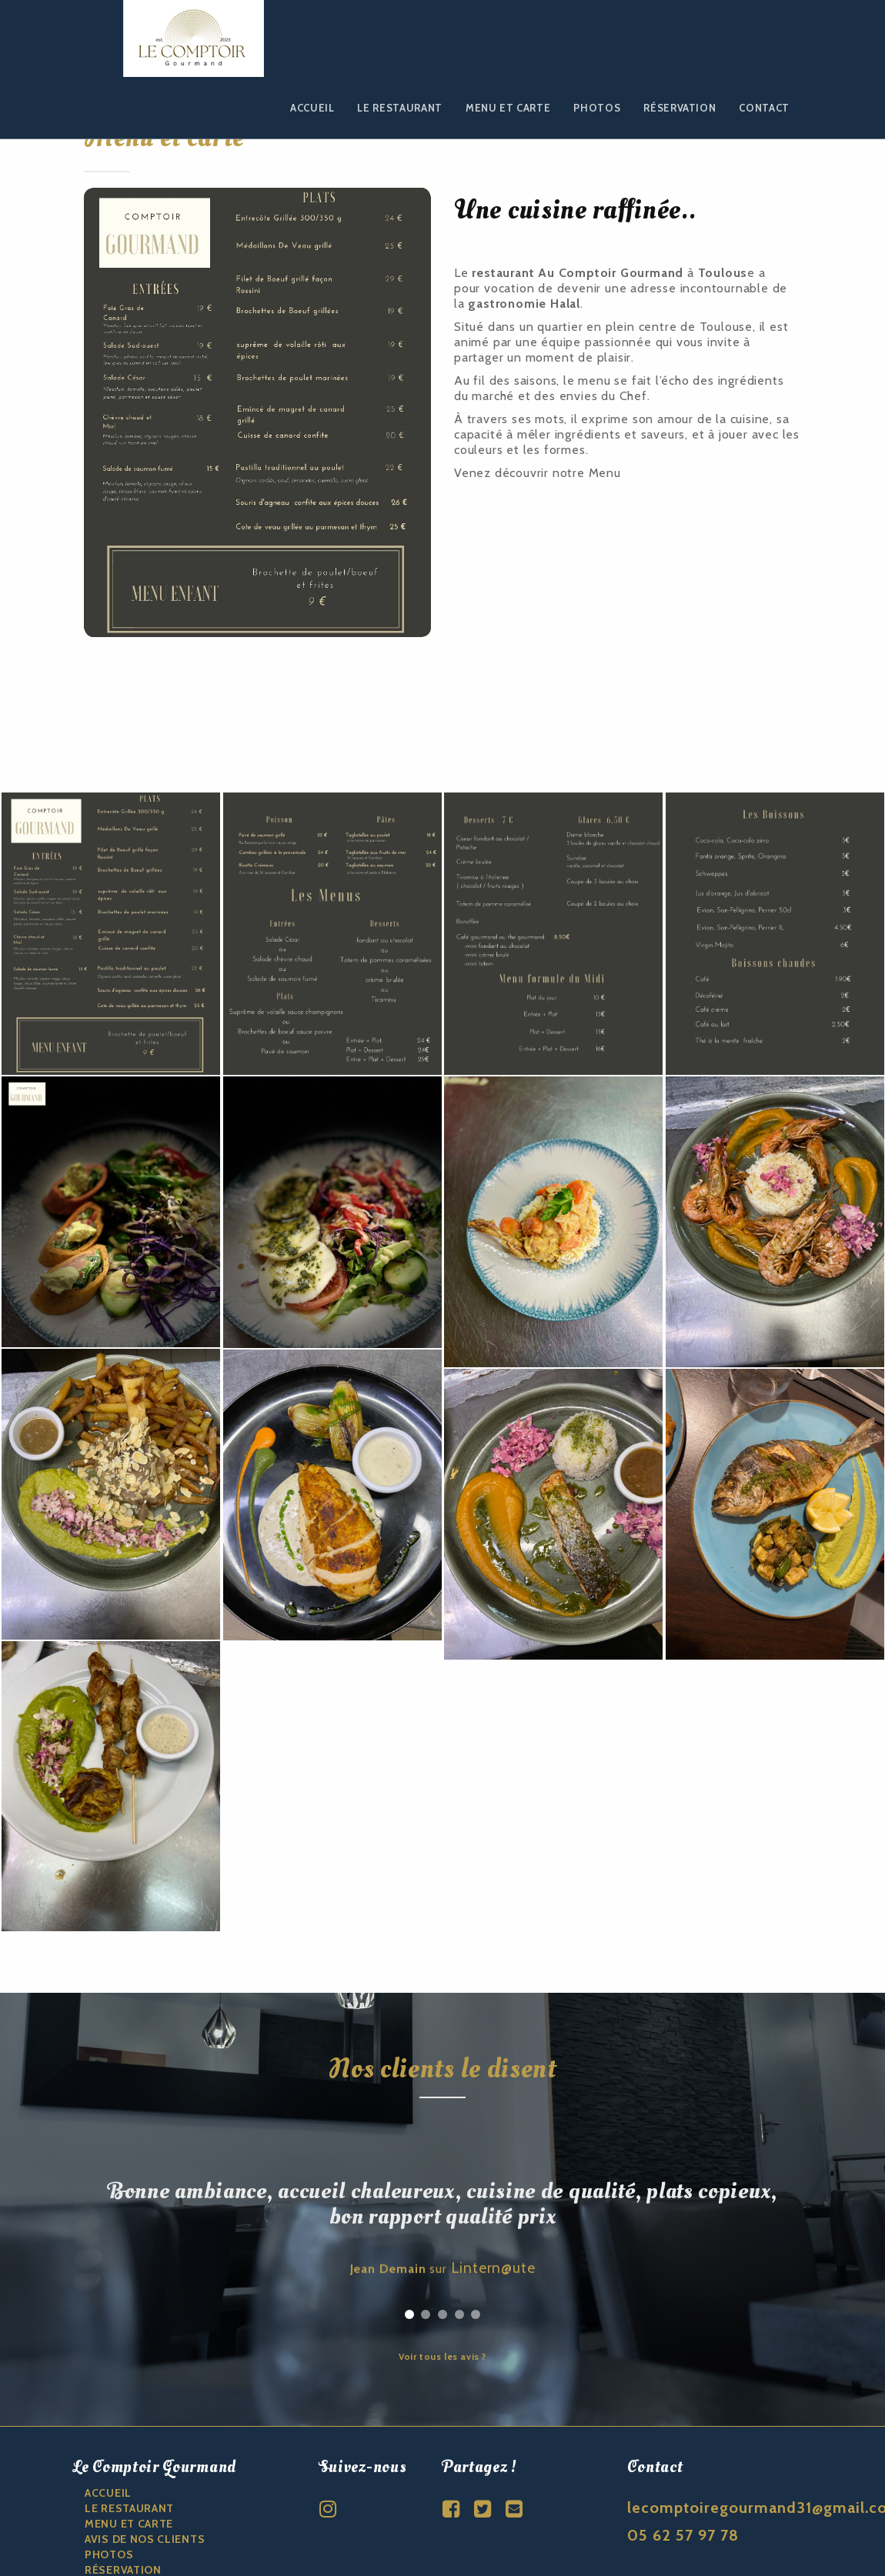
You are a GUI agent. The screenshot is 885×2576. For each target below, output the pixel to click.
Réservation (679, 108)
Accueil (312, 108)
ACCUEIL (108, 2400)
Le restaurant (399, 108)
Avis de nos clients (145, 2447)
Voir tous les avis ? (442, 2264)
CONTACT (111, 2493)
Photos (596, 108)
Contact (764, 108)
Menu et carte (508, 108)
